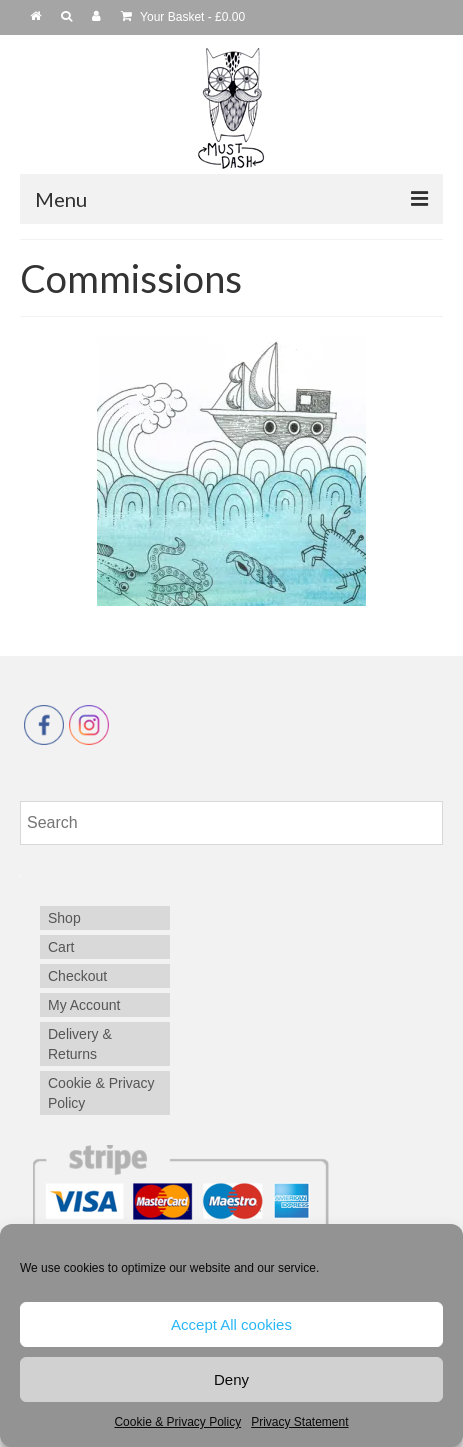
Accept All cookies (231, 1324)
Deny (231, 1379)
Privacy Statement (299, 1422)
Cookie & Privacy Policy (177, 1422)
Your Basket (183, 17)
